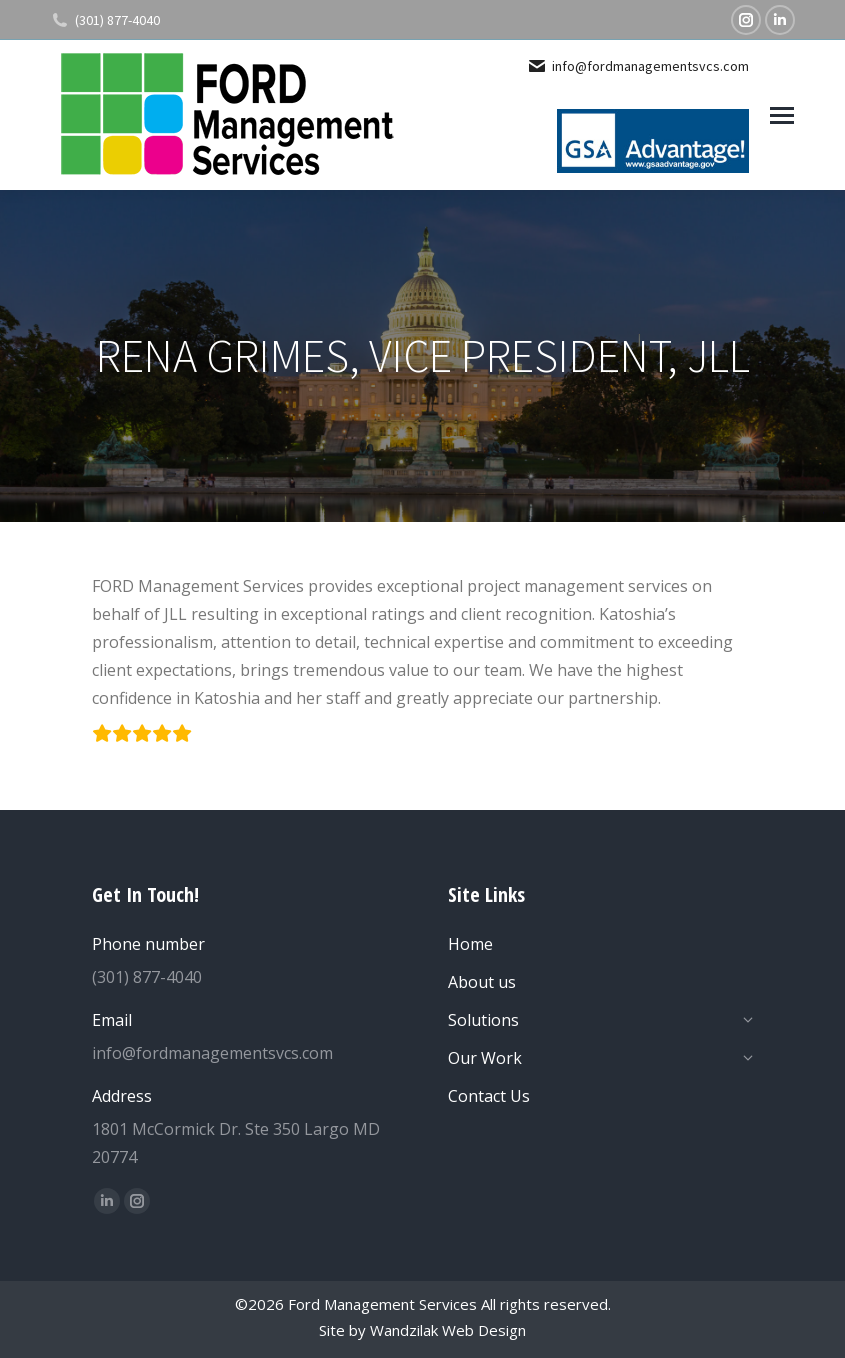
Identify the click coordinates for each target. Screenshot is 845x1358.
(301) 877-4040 (105, 20)
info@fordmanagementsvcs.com (638, 66)
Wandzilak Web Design (448, 1330)
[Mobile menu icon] (782, 115)
